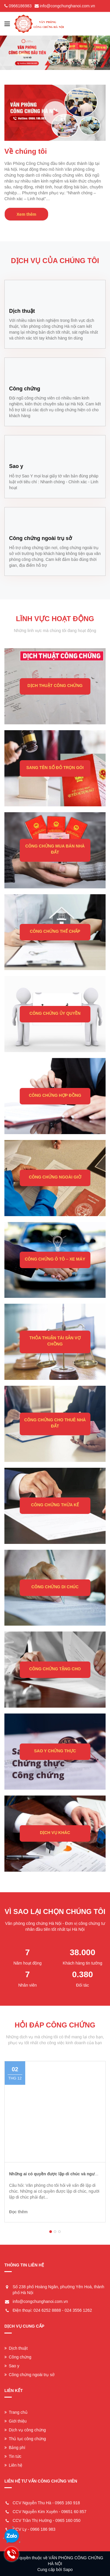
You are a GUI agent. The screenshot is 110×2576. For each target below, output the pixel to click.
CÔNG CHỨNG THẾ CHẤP (55, 931)
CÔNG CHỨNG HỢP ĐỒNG (55, 1095)
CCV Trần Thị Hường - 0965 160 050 (46, 2520)
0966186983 (20, 6)
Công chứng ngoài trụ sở (29, 2374)
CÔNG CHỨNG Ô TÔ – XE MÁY (55, 1259)
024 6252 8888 (47, 2310)
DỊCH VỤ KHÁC (55, 1832)
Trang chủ (16, 2412)
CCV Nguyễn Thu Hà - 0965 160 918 (46, 2502)
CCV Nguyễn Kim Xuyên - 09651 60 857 (50, 2511)
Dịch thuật (16, 2348)
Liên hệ (13, 2465)
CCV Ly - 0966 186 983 (34, 2529)
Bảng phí (14, 2447)
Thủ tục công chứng (25, 2438)
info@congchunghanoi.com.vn (67, 6)
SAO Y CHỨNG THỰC (55, 1750)
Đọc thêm (18, 2211)
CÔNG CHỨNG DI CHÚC (55, 1586)
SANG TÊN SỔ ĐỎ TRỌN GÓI (55, 767)
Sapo (68, 2569)
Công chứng (17, 2357)
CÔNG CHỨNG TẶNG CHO (55, 1668)
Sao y (11, 2365)
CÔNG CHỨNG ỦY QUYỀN (55, 1013)
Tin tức (12, 2456)
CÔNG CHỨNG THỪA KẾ (55, 1504)
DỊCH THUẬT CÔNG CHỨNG (54, 685)
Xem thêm (26, 214)
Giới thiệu (15, 2421)
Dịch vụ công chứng (25, 2430)
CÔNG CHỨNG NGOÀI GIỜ (55, 1177)
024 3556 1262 (78, 2310)
